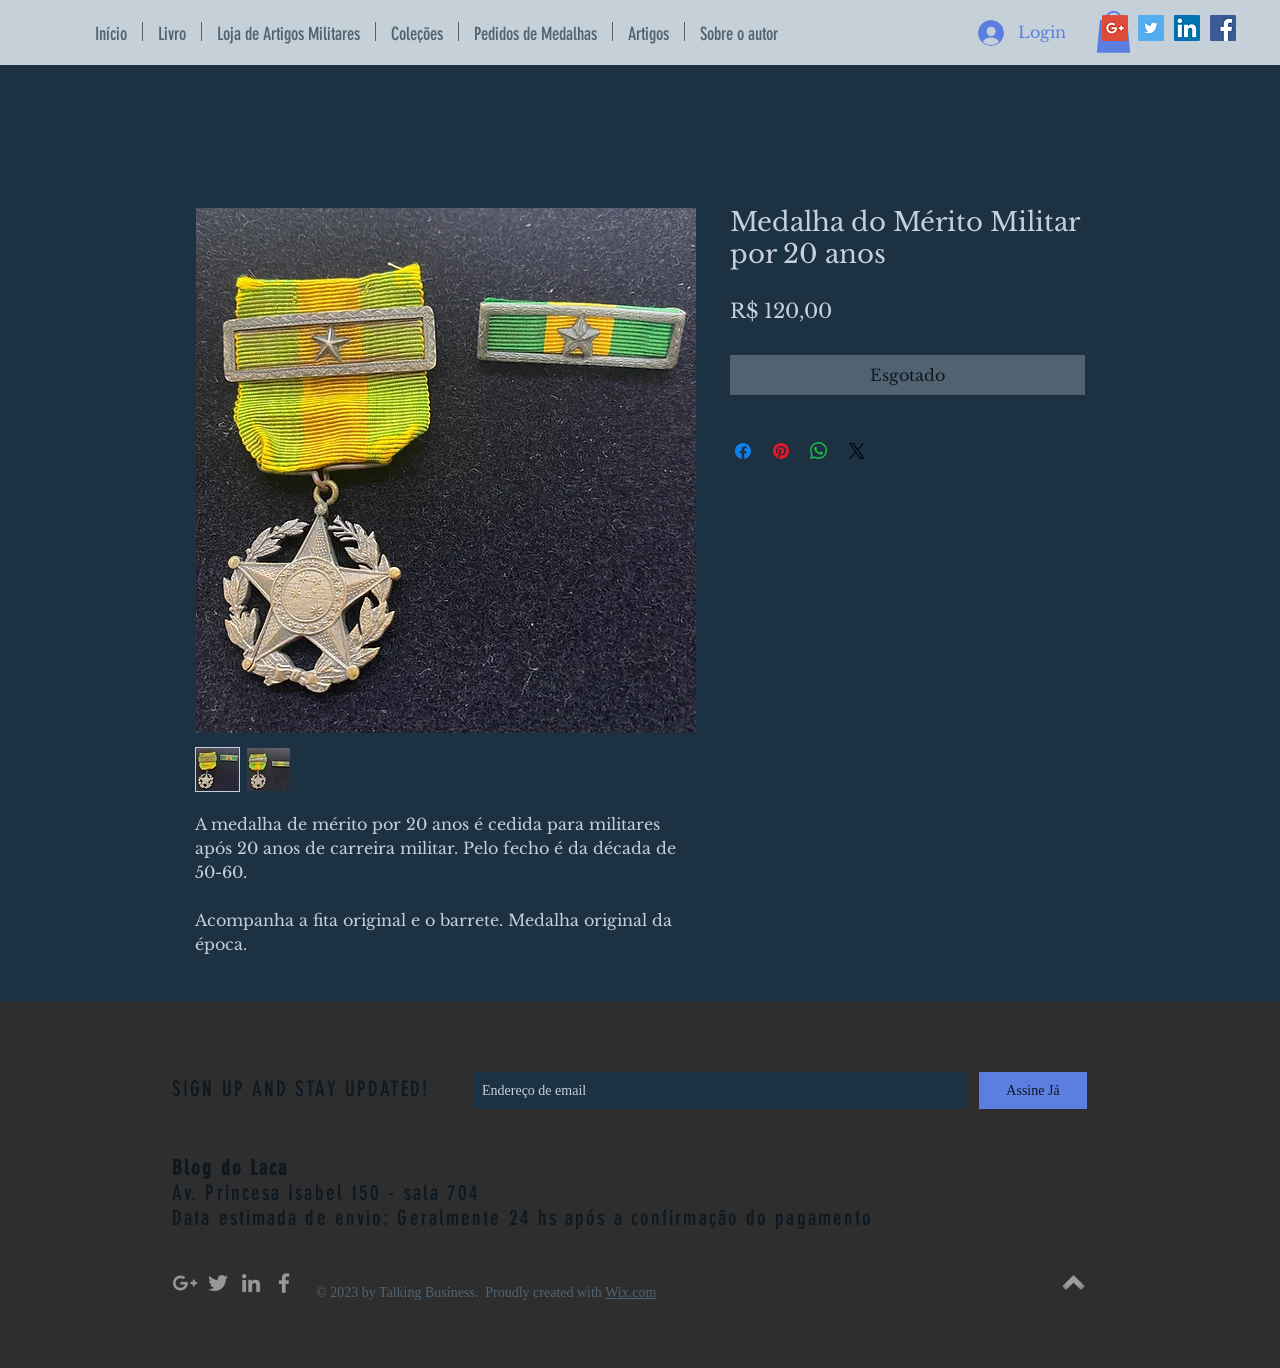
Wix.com (630, 1292)
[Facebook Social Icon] (1223, 28)
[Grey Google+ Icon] (185, 1283)
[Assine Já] (1033, 1090)
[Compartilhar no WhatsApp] (819, 451)
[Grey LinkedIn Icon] (251, 1283)
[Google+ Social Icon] (1115, 28)
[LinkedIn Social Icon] (1187, 28)
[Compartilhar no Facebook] (743, 451)
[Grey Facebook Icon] (284, 1283)
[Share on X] (857, 451)
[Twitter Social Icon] (1151, 28)
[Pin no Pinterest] (781, 451)
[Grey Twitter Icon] (218, 1283)
